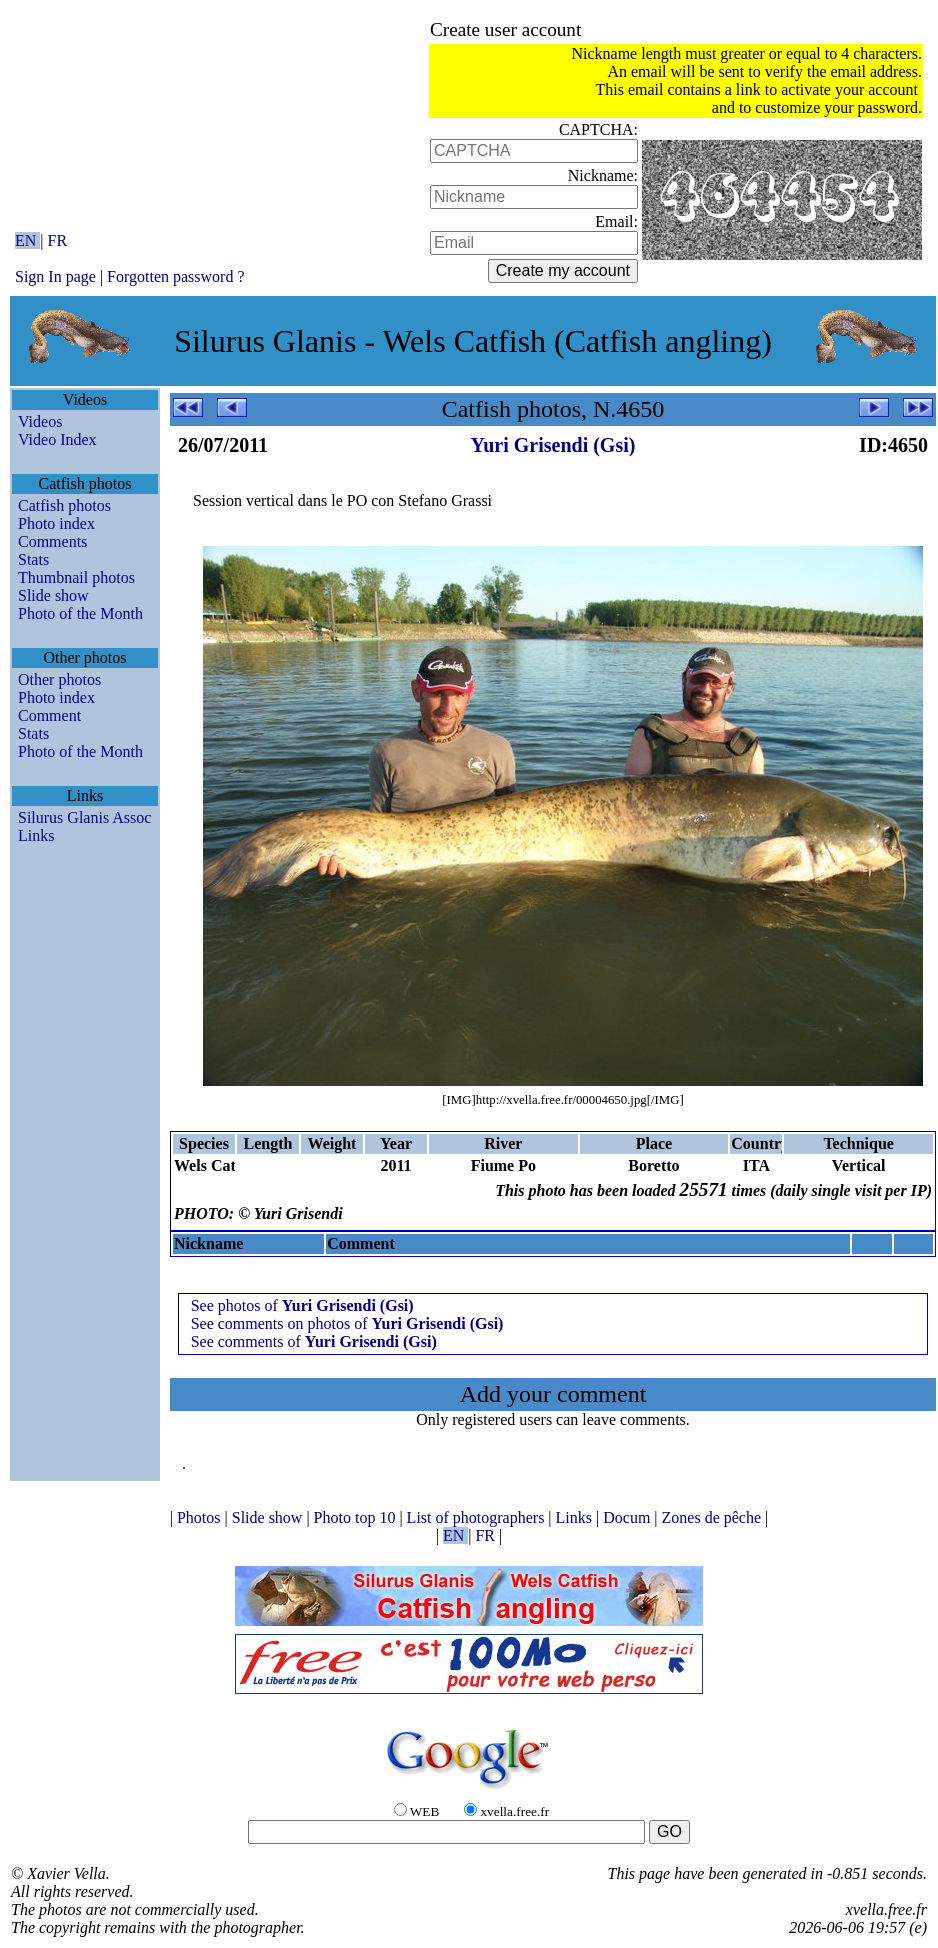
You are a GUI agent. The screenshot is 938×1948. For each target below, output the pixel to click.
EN (27, 240)
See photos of (302, 1305)
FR (58, 240)
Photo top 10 (357, 1517)
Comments (52, 541)
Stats (33, 559)
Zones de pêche (714, 1517)
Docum (628, 1517)
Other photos (59, 679)
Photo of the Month (80, 613)
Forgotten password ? (175, 276)
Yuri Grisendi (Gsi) (553, 445)
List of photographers (478, 1517)
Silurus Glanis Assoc (84, 817)
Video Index (57, 439)
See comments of (314, 1341)
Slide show (53, 595)
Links (36, 835)
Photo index (56, 523)
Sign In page (55, 276)
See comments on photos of (347, 1323)
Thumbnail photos (76, 577)
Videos (40, 421)
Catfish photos (64, 505)
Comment (49, 715)
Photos (201, 1517)
